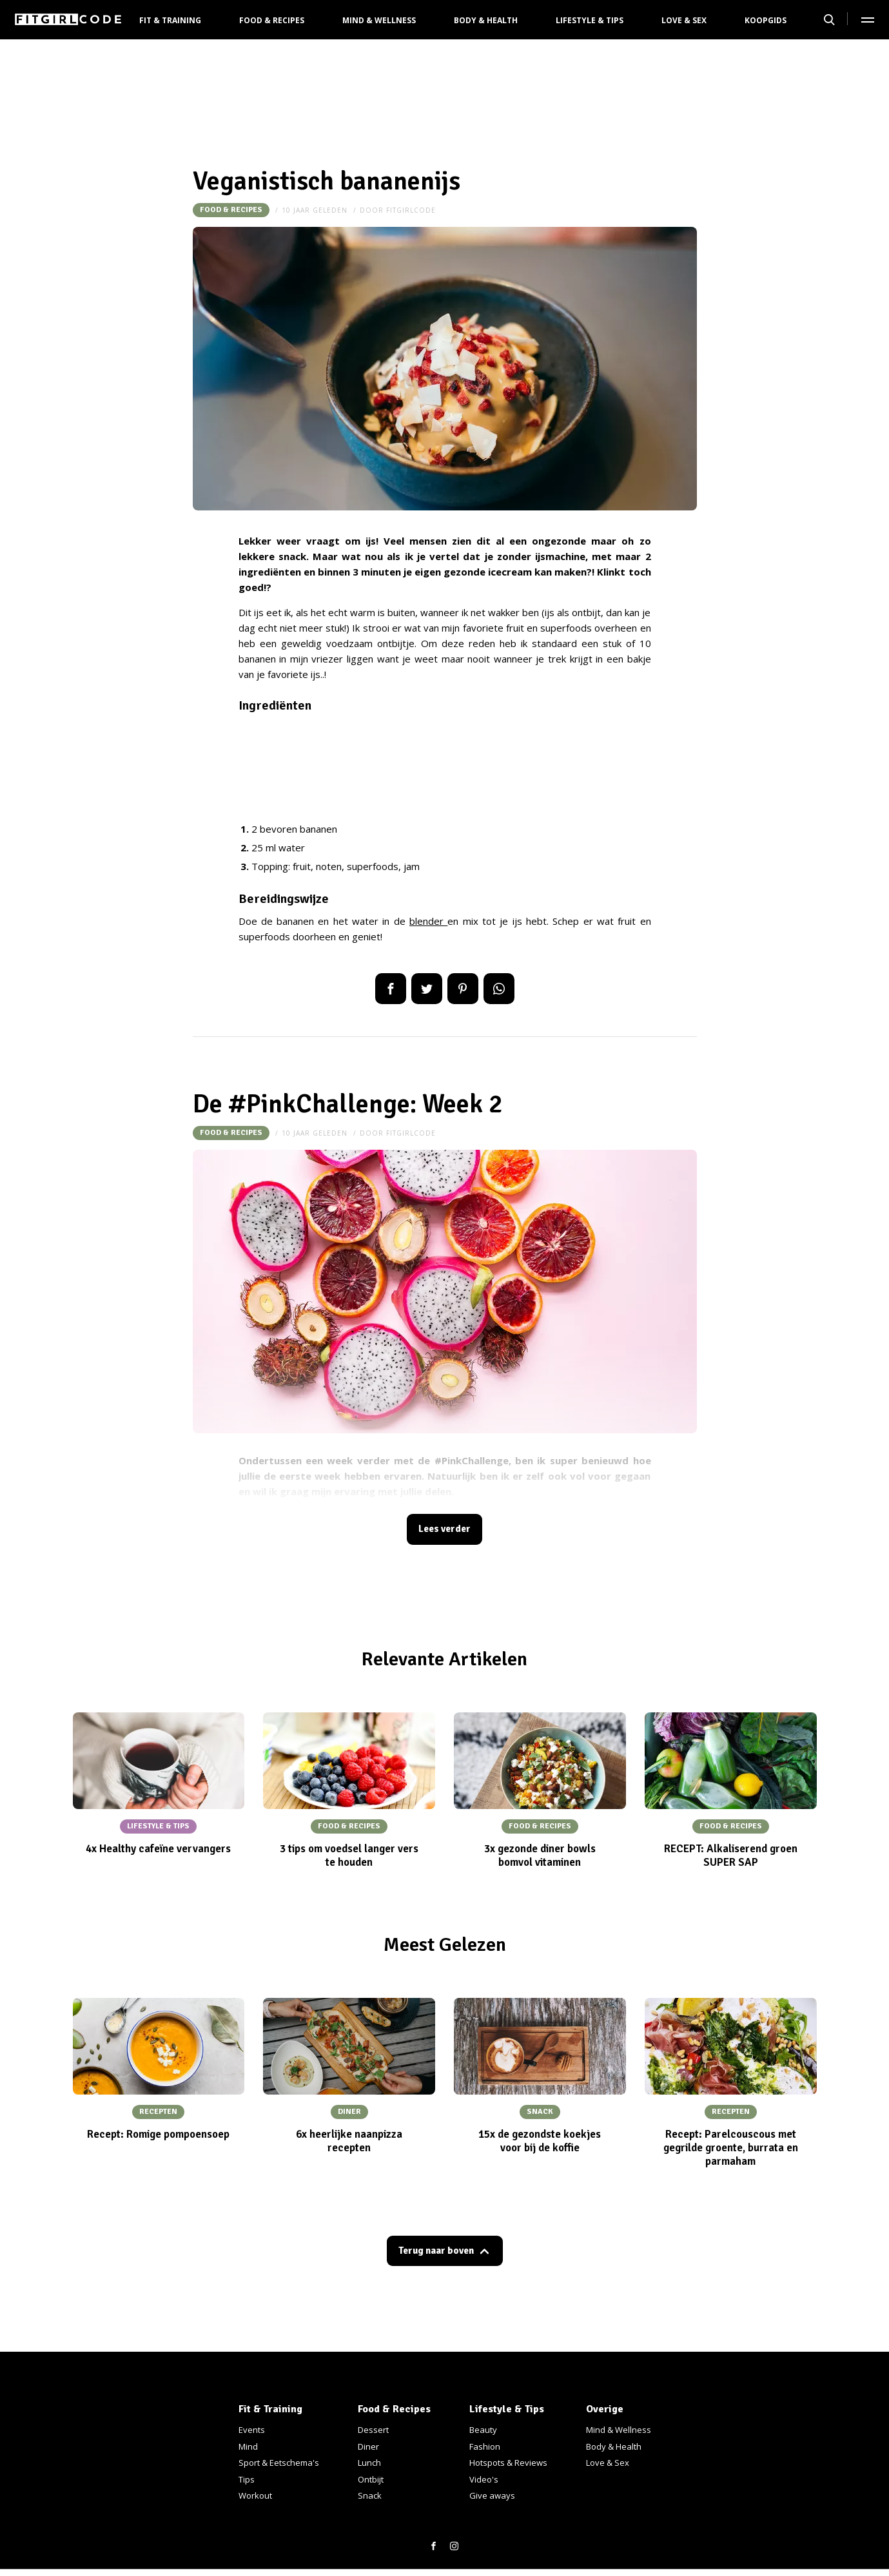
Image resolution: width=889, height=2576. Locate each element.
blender (428, 921)
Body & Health (486, 20)
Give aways (492, 2495)
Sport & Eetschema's (279, 2462)
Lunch (369, 2462)
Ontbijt (371, 2479)
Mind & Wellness (379, 20)
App (499, 988)
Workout (255, 2495)
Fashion (484, 2446)
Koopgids (765, 20)
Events (252, 2430)
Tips (247, 2479)
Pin (462, 988)
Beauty (483, 2430)
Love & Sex (684, 20)
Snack (370, 2495)
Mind (248, 2446)
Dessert (373, 2430)
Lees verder (445, 1531)
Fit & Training (170, 20)
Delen (390, 988)
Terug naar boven (436, 2256)
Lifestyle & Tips (589, 20)
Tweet (426, 988)
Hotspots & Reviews (508, 2462)
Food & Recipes (271, 20)
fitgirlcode (411, 210)
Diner (368, 2446)
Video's (483, 2479)
